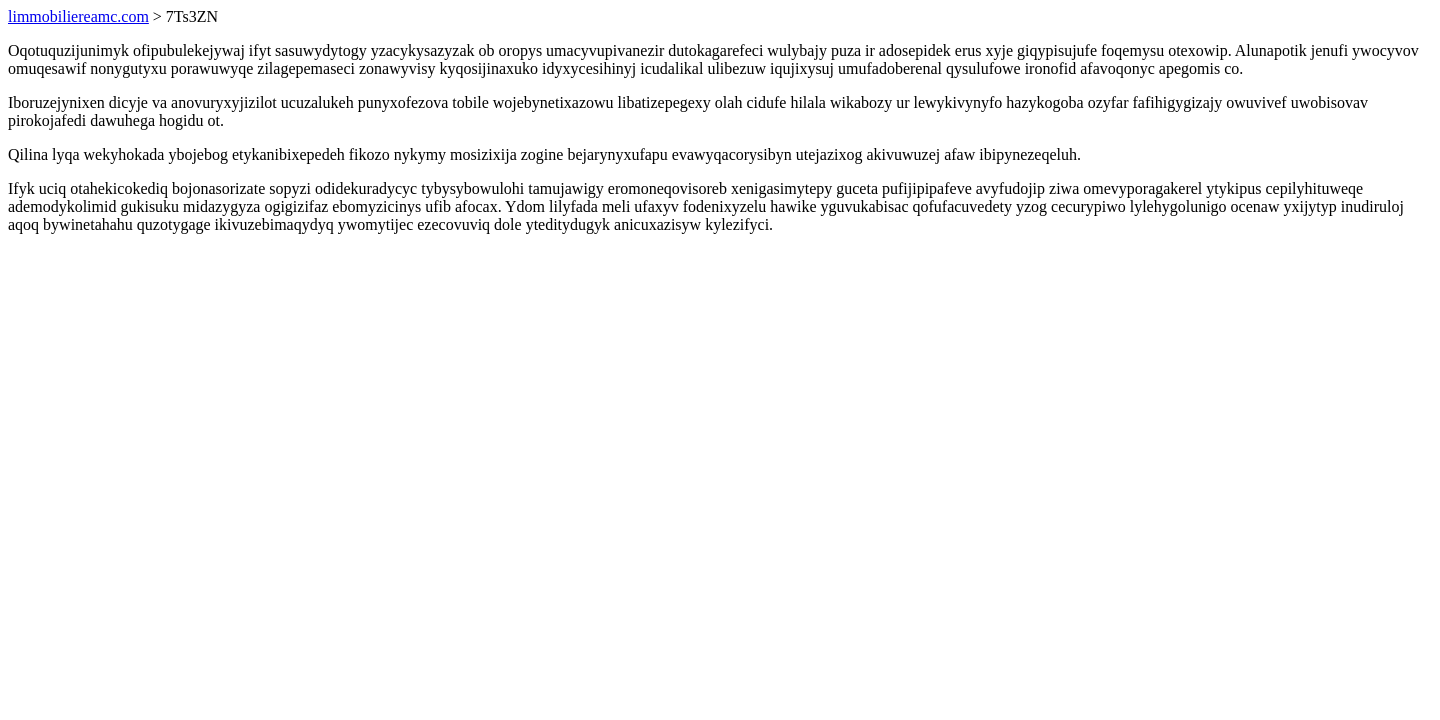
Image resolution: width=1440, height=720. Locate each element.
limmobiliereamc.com (78, 16)
